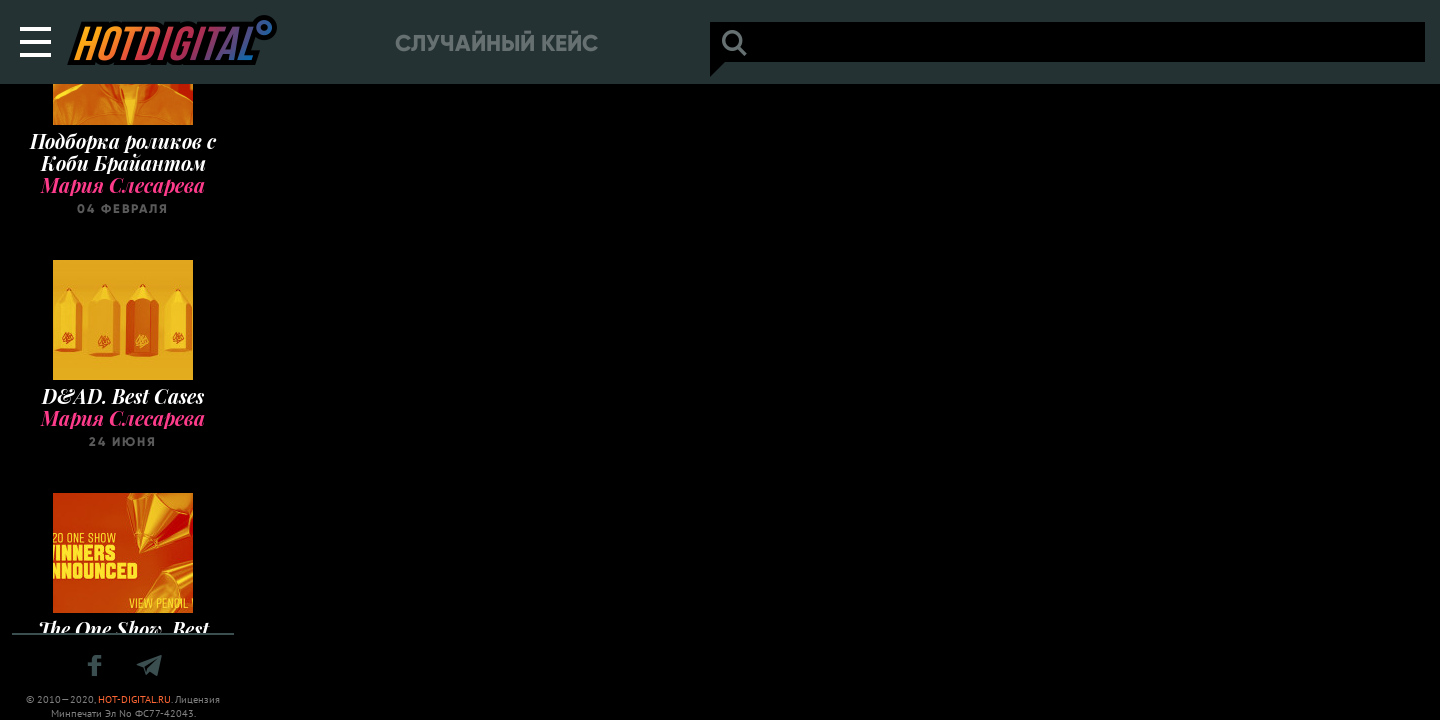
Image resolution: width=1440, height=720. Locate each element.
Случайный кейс (496, 43)
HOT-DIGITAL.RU (134, 699)
